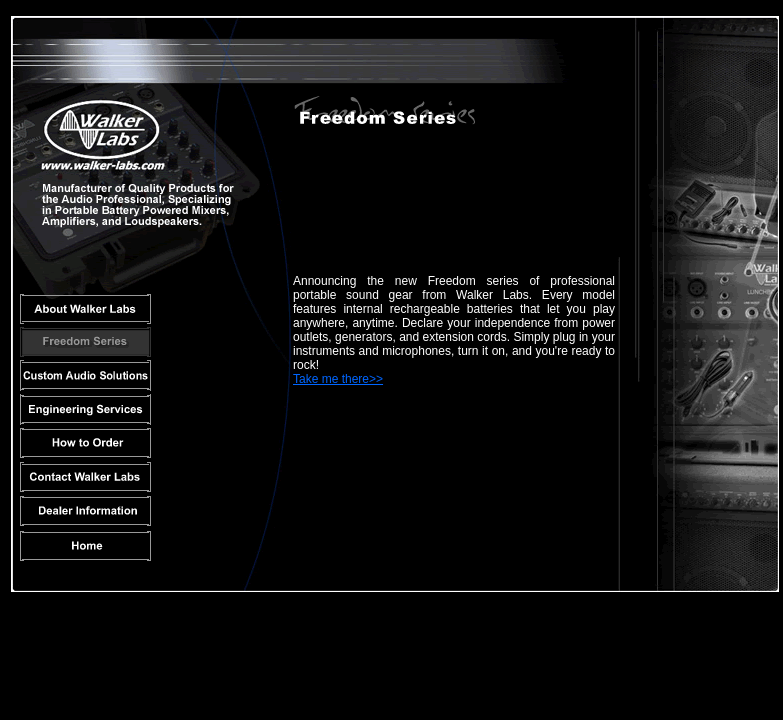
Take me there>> (338, 379)
